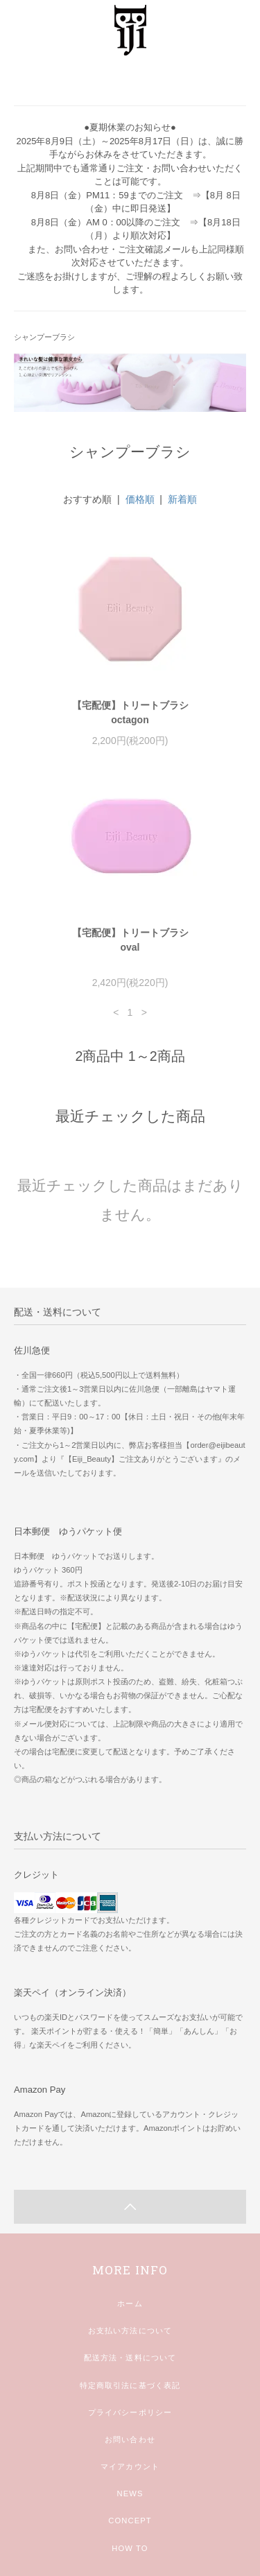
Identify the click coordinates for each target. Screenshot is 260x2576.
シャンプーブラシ (44, 337)
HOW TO (130, 2548)
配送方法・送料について (130, 2357)
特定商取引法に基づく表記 (130, 2385)
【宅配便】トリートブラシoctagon (130, 712)
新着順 (182, 499)
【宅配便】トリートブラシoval (130, 940)
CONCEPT (130, 2520)
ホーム (129, 2303)
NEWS (129, 2493)
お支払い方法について (130, 2330)
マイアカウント (130, 2466)
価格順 (140, 499)
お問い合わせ (130, 2439)
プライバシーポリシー (130, 2412)
